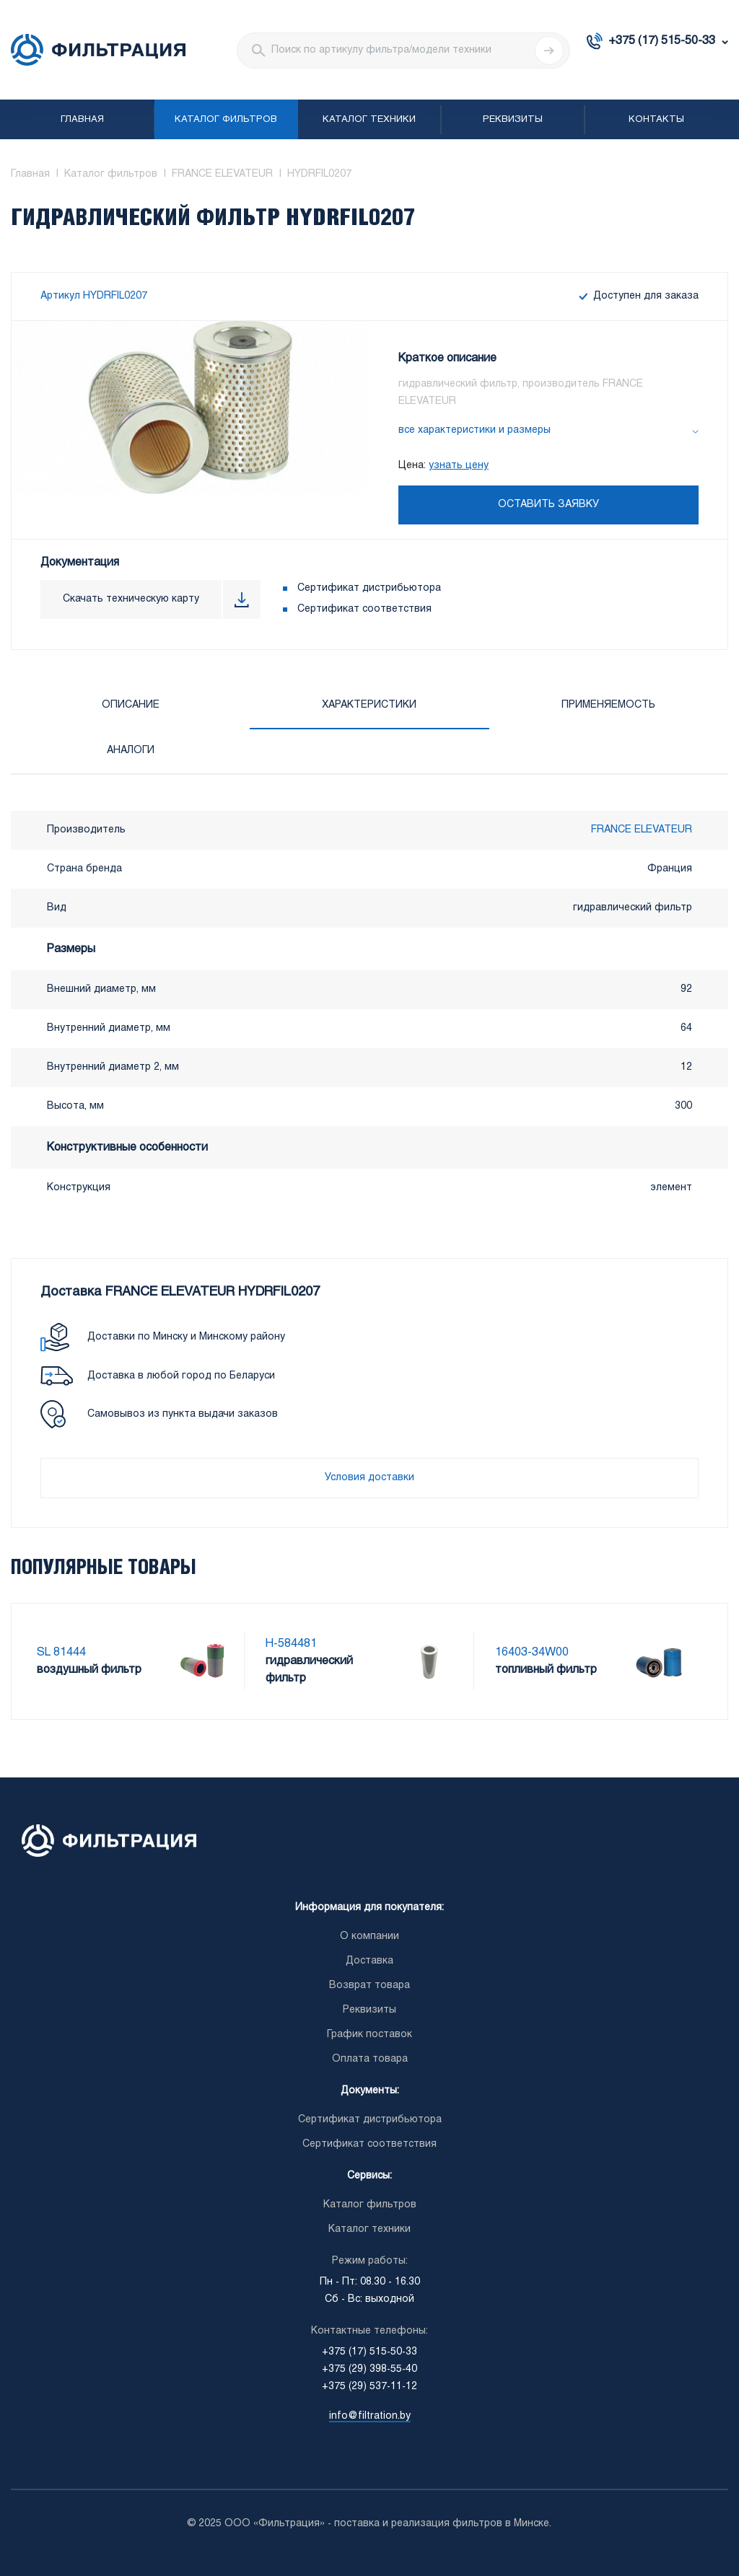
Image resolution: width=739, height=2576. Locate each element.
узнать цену (459, 465)
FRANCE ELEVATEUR (641, 830)
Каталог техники (369, 119)
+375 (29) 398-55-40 (369, 2369)
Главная (82, 119)
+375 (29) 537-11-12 (369, 2386)
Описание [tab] (130, 705)
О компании (369, 1936)
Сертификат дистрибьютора (369, 588)
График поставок (369, 2034)
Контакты (656, 119)
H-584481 (291, 1643)
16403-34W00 (532, 1652)
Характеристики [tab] (369, 705)
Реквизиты (513, 119)
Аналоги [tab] (130, 750)
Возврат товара (369, 1985)
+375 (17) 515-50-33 (661, 40)
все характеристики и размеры (474, 430)
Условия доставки (369, 1477)
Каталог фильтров (226, 119)
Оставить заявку (548, 504)
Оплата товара (370, 2059)
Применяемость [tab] (608, 705)
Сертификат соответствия (364, 609)
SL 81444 (61, 1652)
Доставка (369, 1961)
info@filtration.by (370, 2416)
